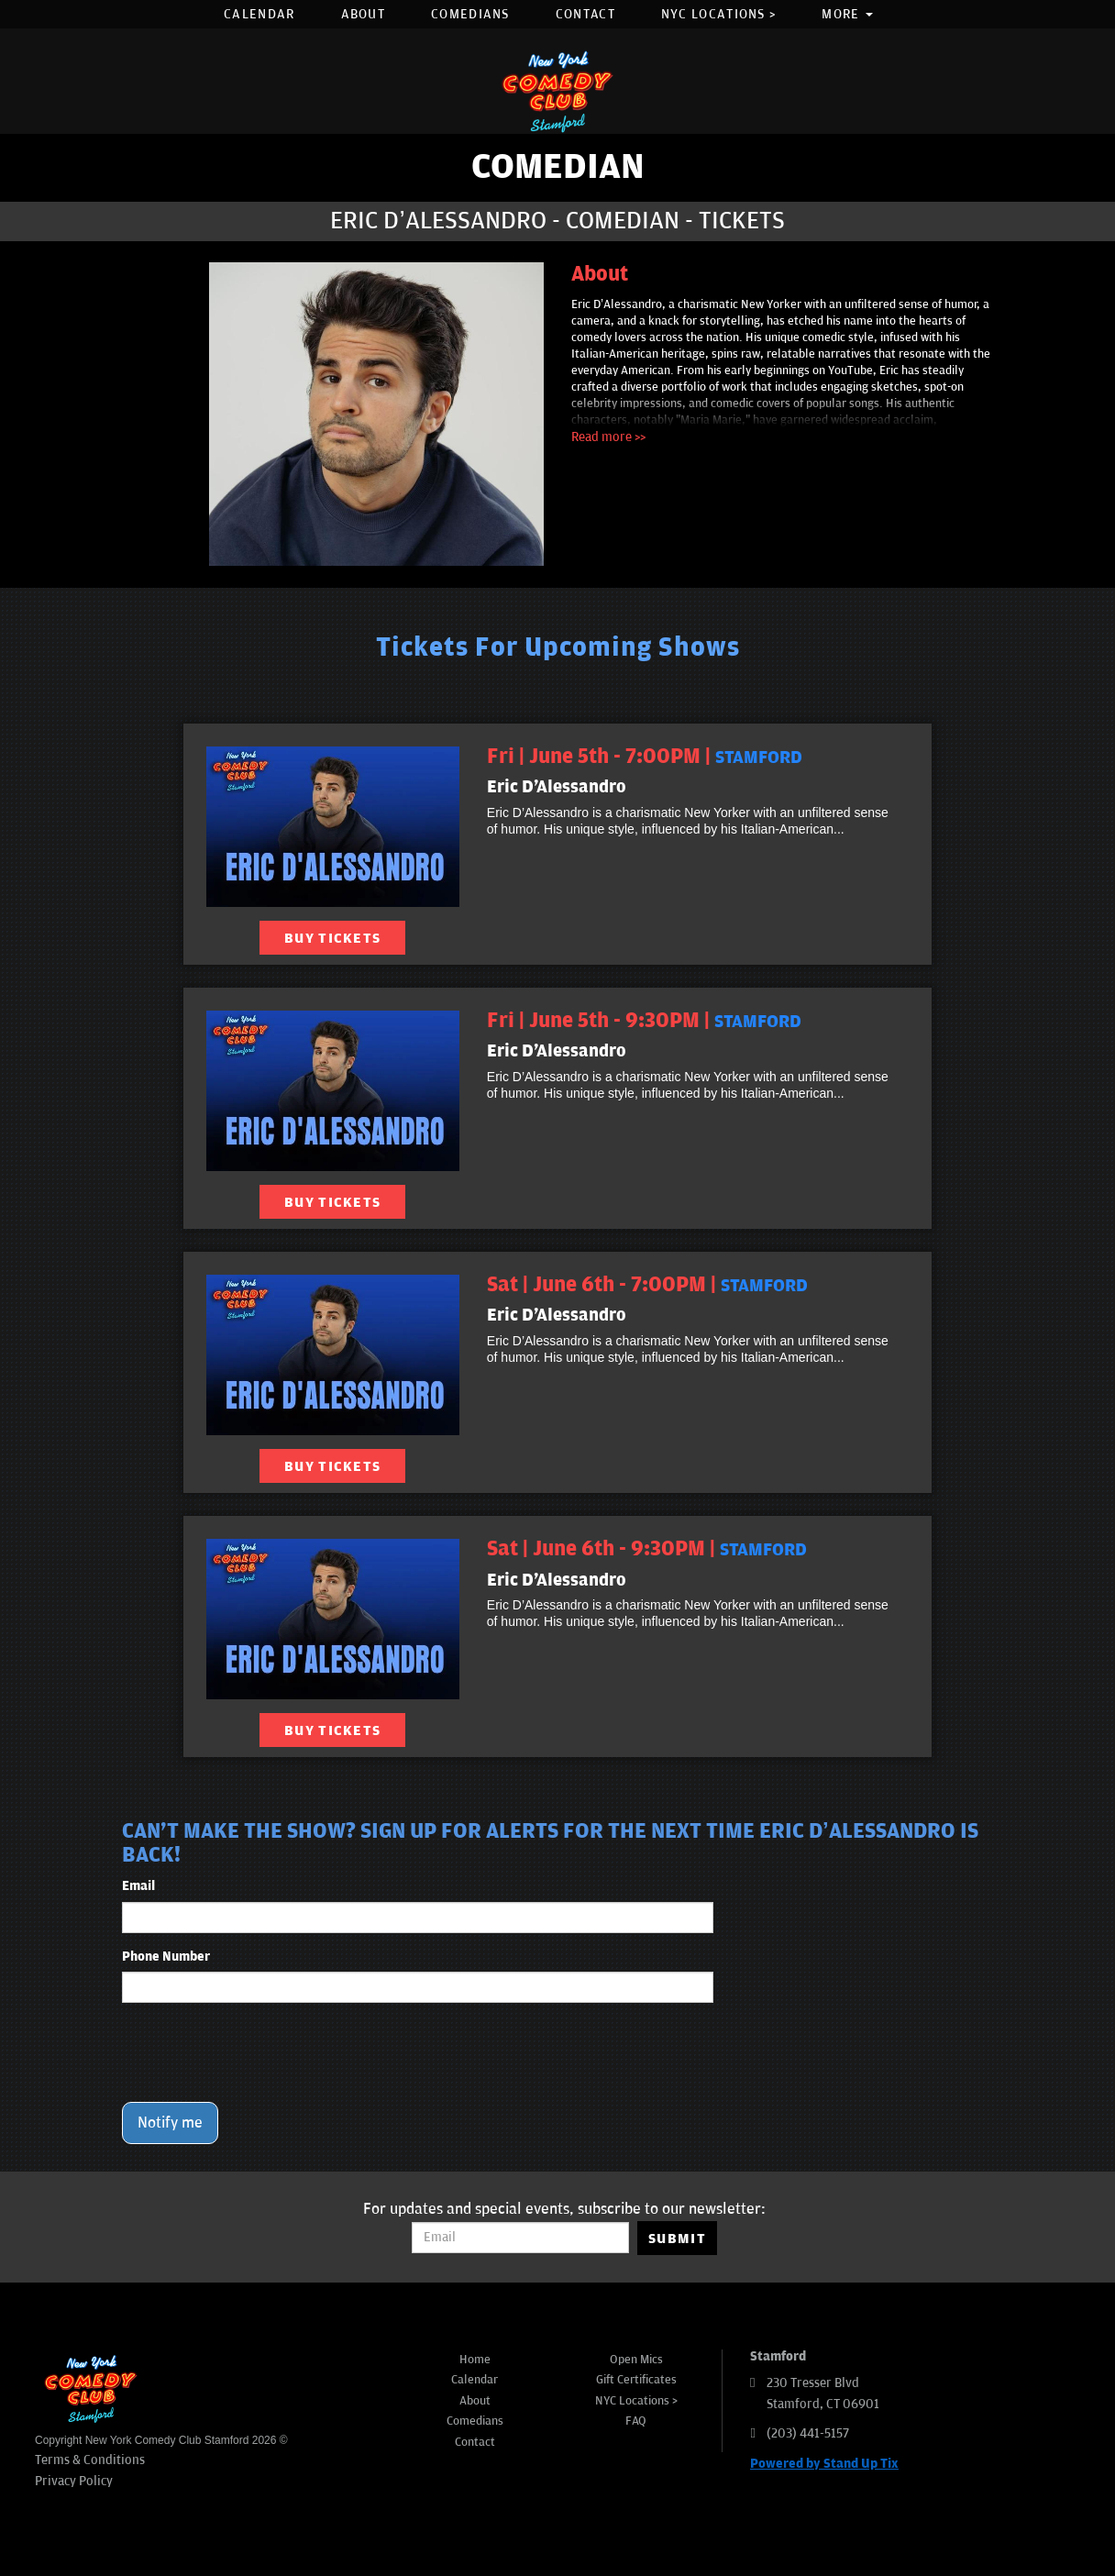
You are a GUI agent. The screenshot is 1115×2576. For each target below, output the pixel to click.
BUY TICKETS (332, 938)
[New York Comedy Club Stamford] (557, 91)
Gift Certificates (636, 2379)
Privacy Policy (74, 2481)
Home (475, 2359)
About (363, 14)
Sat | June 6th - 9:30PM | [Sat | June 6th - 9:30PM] (647, 1549)
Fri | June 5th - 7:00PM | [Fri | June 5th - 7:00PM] (644, 756)
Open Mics (636, 2359)
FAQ (635, 2421)
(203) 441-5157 (808, 2433)
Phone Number (166, 1956)
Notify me (170, 2123)
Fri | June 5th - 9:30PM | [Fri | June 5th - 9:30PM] (644, 1021)
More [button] (847, 14)
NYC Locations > (719, 14)
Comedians (470, 14)
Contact (585, 14)
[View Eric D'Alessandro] (332, 826)
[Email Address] (520, 2237)
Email (138, 1886)
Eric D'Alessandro (556, 787)
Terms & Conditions (90, 2460)
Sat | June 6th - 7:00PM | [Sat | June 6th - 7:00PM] (647, 1285)
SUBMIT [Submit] (677, 2238)
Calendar (259, 14)
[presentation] (261, 2052)
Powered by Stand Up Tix (824, 2463)
